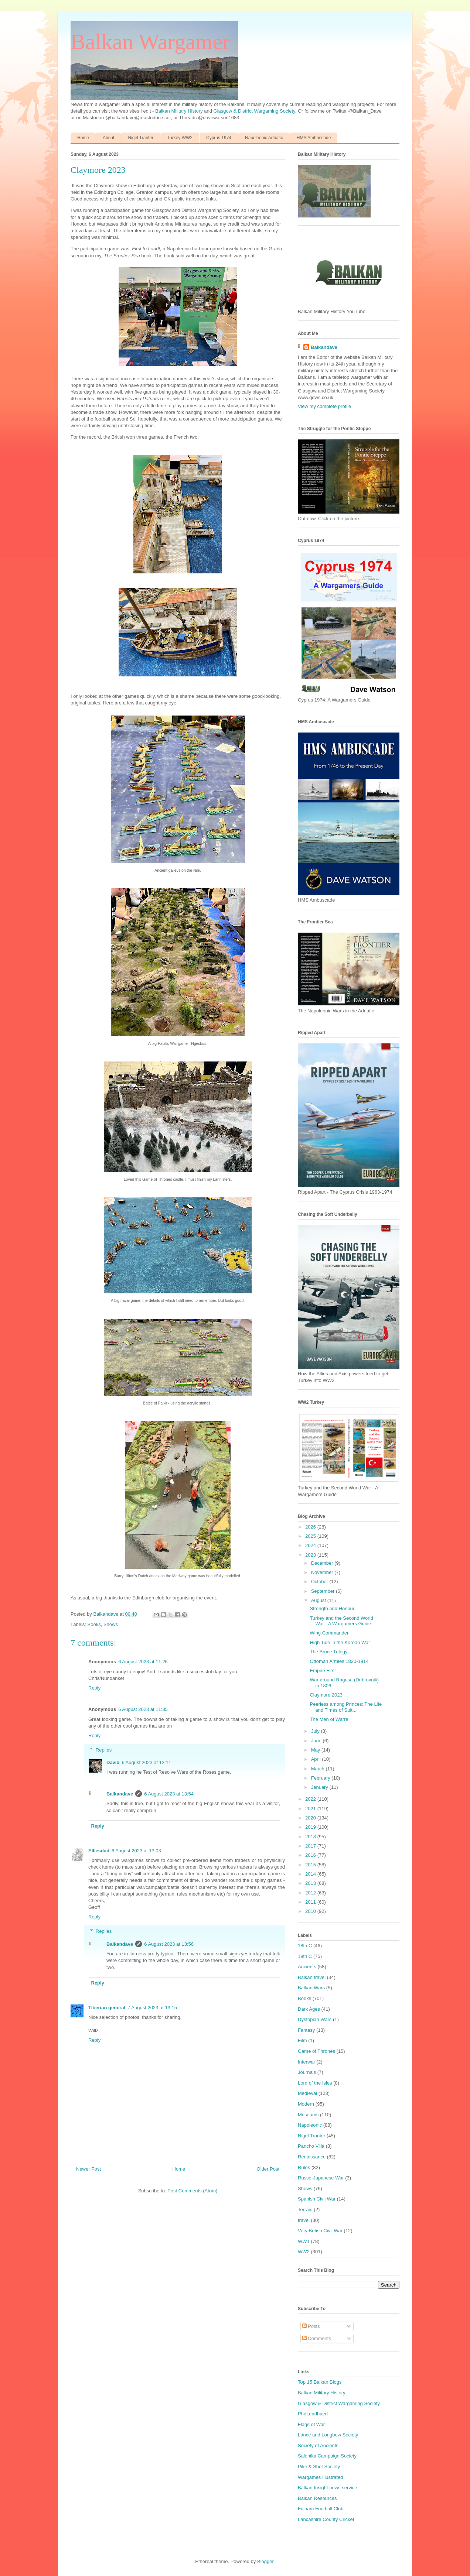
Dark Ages (309, 2009)
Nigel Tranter (140, 137)
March (318, 1768)
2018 (311, 1836)
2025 (311, 1536)
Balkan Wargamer (150, 42)
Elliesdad (98, 1850)
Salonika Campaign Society (327, 2456)
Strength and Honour (332, 1608)
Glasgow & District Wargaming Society (254, 111)
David (112, 1762)
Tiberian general (106, 2007)
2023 (311, 1555)
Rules (304, 2167)
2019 (311, 1827)
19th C (305, 1956)
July (316, 1731)
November (323, 1572)
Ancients (307, 1966)
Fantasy (306, 2030)
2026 (311, 1527)
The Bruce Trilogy (328, 1651)
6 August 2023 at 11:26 (143, 1661)
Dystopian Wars (314, 2019)
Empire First (323, 1670)
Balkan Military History (179, 111)
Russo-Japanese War (321, 2178)
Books (94, 1624)
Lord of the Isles (315, 2083)
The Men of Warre (329, 1719)
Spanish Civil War (317, 2199)
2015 (311, 1864)
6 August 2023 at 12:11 (146, 1762)
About (108, 137)
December (323, 1563)
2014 (311, 1874)
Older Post (268, 2169)
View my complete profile (324, 406)
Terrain (305, 2209)
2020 (311, 1818)
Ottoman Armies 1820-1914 (339, 1661)
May (316, 1750)
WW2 (304, 2251)
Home (83, 137)
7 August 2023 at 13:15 (152, 2007)
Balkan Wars (311, 1987)
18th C (305, 1945)
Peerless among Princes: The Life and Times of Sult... (346, 1707)
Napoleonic (310, 2125)
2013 (311, 1883)
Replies (104, 1749)
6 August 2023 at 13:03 (136, 1850)
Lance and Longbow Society (328, 2435)
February (321, 1778)
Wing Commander (329, 1633)
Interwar (306, 2062)
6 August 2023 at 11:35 (143, 1709)
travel (304, 2220)
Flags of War (311, 2424)
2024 (311, 1545)
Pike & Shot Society (319, 2466)
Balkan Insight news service (327, 2487)
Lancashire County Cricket (326, 2519)
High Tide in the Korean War (340, 1642)
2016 (311, 1855)
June (317, 1740)
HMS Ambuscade (314, 137)
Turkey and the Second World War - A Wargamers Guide (341, 1621)
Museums (308, 2114)
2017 (311, 1846)
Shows (110, 1624)
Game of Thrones (316, 2051)
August (319, 1600)
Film (302, 2040)
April (316, 1759)
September (323, 1591)
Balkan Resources (317, 2498)
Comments (316, 2338)
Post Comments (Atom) (192, 2190)
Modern (306, 2104)
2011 (311, 1902)
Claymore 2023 (326, 1695)
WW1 (304, 2241)
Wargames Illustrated (320, 2477)
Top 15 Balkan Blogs (320, 2382)
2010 (311, 1911)
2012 (311, 1893)
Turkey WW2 (180, 137)
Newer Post (88, 2169)
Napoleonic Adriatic (264, 137)
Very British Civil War (320, 2230)
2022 (311, 1799)
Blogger (265, 2561)
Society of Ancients (318, 2445)
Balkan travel (312, 1977)
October (320, 1581)
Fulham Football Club (321, 2508)
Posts (311, 2326)
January (320, 1787)
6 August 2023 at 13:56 (169, 1944)
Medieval (307, 2093)
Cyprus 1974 (218, 137)
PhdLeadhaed (313, 2413)
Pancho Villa (311, 2146)
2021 (311, 1808)
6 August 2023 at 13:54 (169, 1794)
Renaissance (312, 2157)
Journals (307, 2072)
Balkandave (119, 1794)
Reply (94, 1688)
